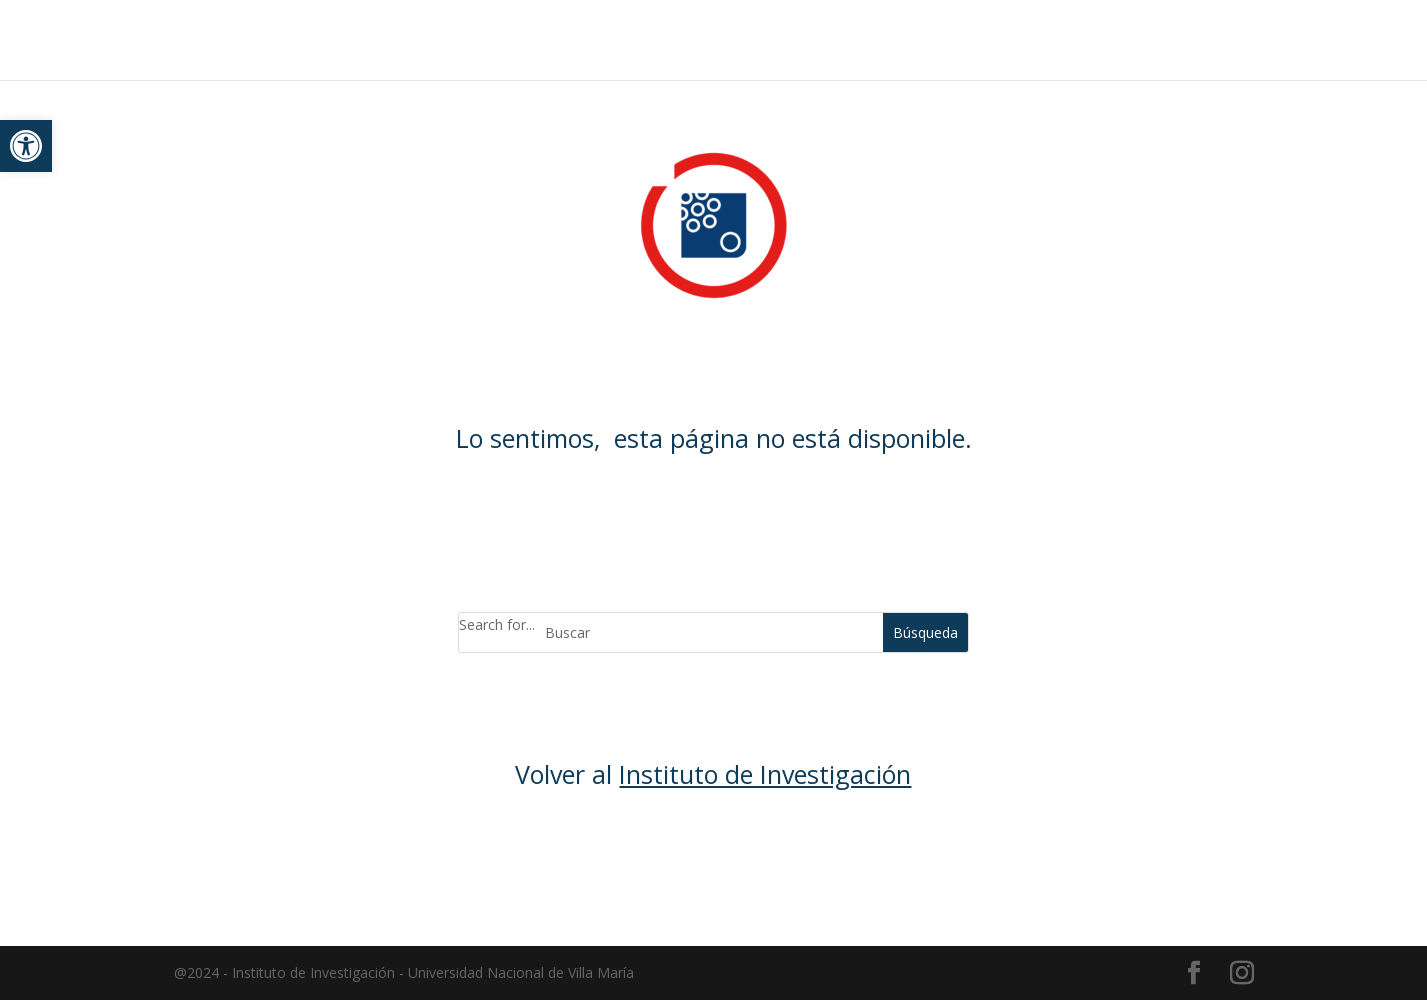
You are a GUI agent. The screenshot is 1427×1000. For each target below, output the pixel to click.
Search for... (497, 624)
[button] (26, 146)
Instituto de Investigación (765, 774)
